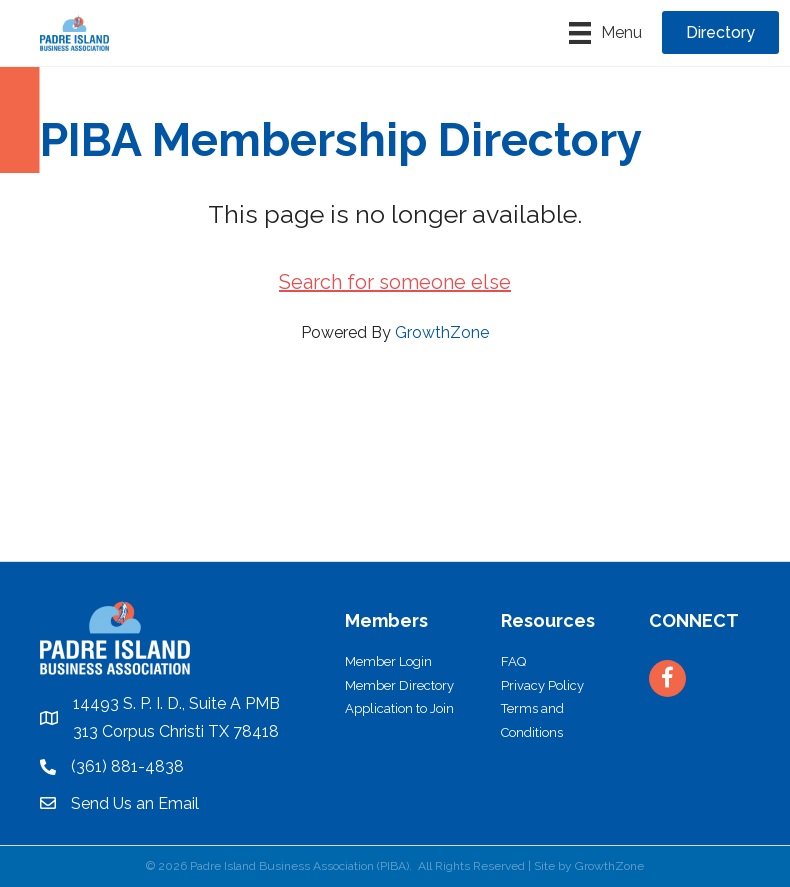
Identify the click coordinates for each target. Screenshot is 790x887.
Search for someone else (395, 282)
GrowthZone (442, 332)
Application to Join (399, 708)
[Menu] (605, 33)
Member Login (388, 661)
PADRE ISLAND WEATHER (395, 486)
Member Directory (399, 685)
